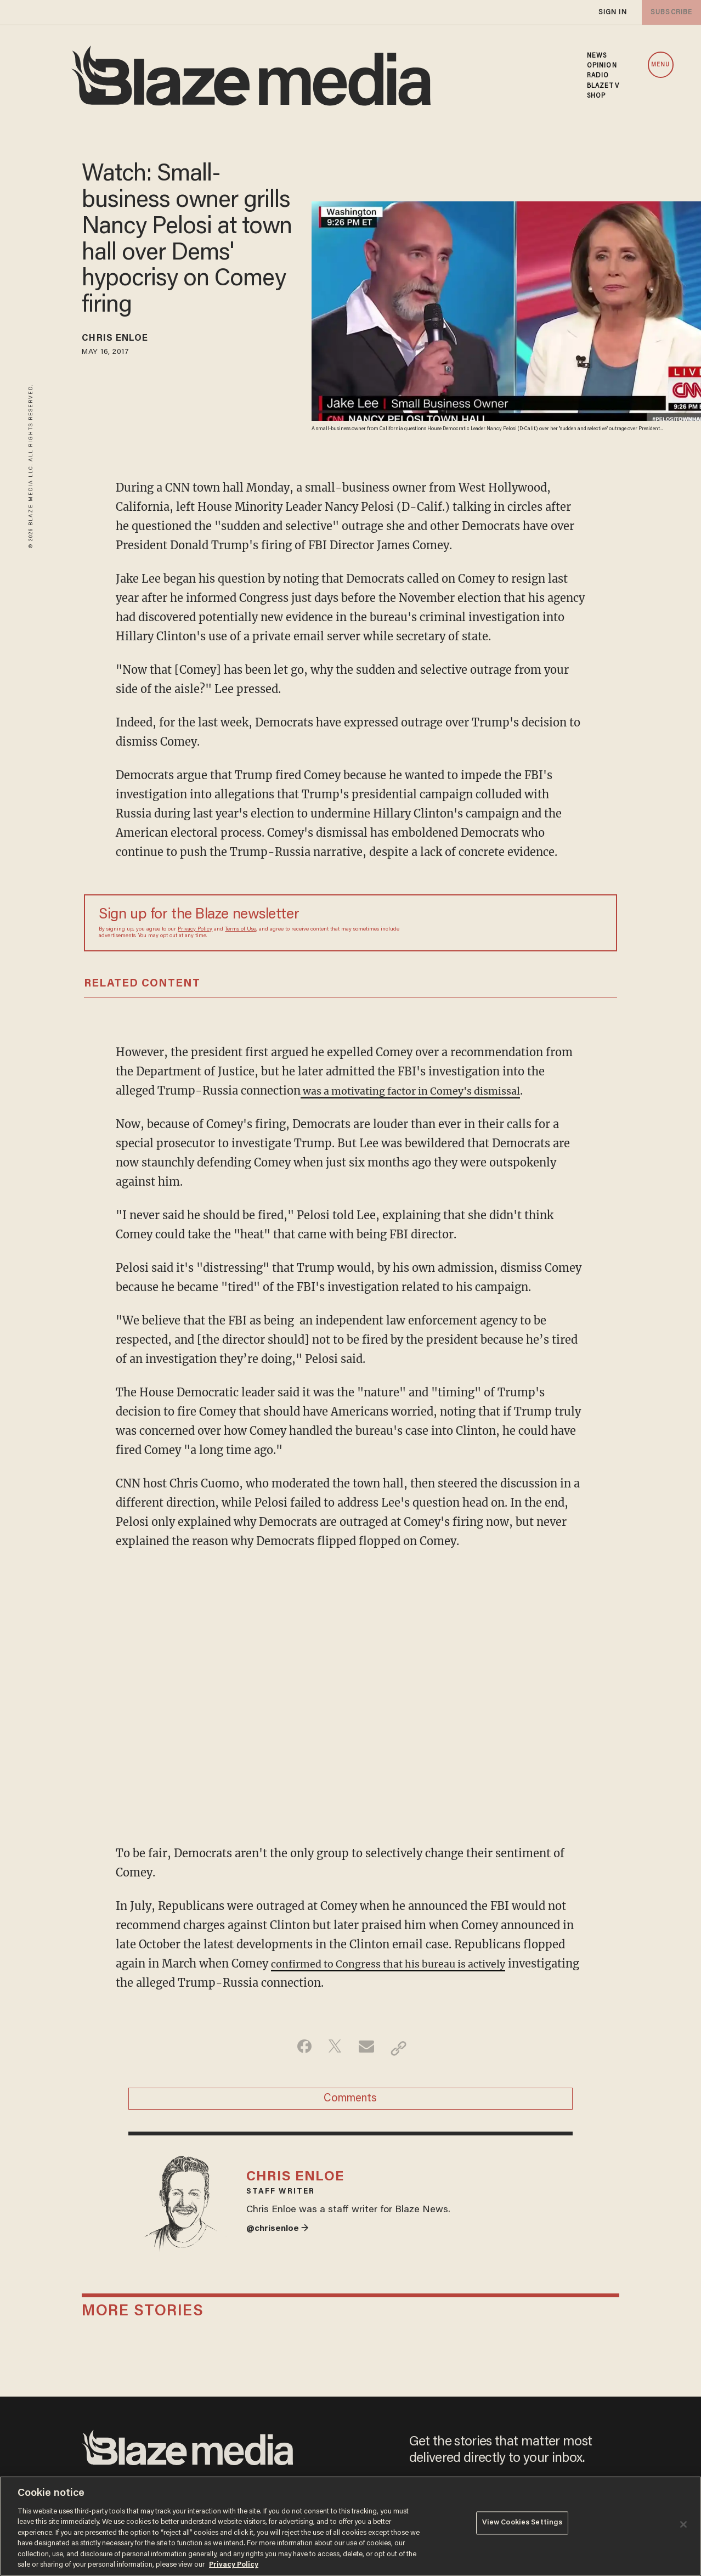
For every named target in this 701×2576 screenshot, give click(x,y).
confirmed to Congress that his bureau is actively (402, 1963)
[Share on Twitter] (333, 2047)
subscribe (669, 12)
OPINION (602, 66)
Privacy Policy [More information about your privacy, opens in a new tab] (233, 2564)
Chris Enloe (122, 340)
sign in (612, 12)
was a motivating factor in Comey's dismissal (424, 1090)
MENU (660, 65)
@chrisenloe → (281, 2243)
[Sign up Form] (525, 922)
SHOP (596, 96)
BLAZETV (603, 86)
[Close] (683, 2524)
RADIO (598, 75)
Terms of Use (240, 929)
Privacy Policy (195, 929)
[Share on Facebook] (299, 2047)
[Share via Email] (368, 2047)
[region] (350, 2526)
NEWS (597, 56)
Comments (350, 2101)
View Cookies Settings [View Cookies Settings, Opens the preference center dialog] (522, 2525)
